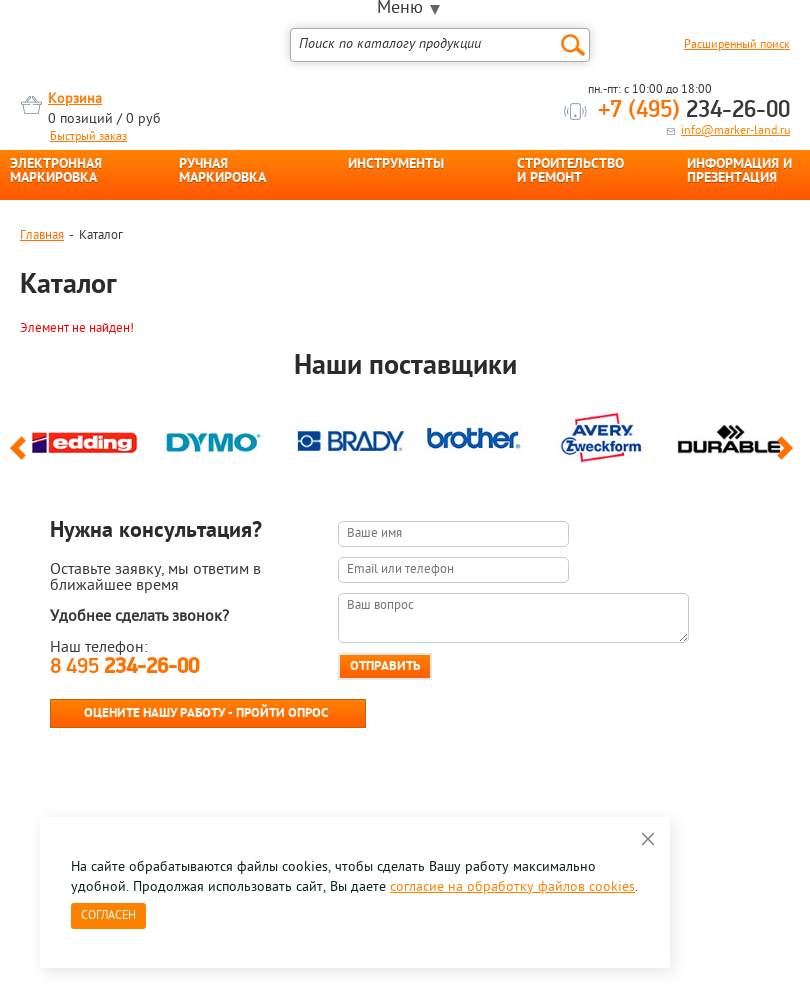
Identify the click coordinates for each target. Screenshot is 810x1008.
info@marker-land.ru (735, 131)
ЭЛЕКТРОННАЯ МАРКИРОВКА (56, 172)
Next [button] (788, 457)
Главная (42, 235)
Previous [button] (21, 457)
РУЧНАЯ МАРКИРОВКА (222, 172)
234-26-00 (694, 111)
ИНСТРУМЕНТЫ (396, 165)
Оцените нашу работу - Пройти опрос (206, 713)
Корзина (75, 99)
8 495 (124, 667)
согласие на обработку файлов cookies (512, 887)
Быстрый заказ (88, 137)
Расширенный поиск (737, 45)
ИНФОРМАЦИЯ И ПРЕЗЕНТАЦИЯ (739, 172)
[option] (84, 441)
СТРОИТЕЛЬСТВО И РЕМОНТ (570, 172)
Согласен (108, 916)
